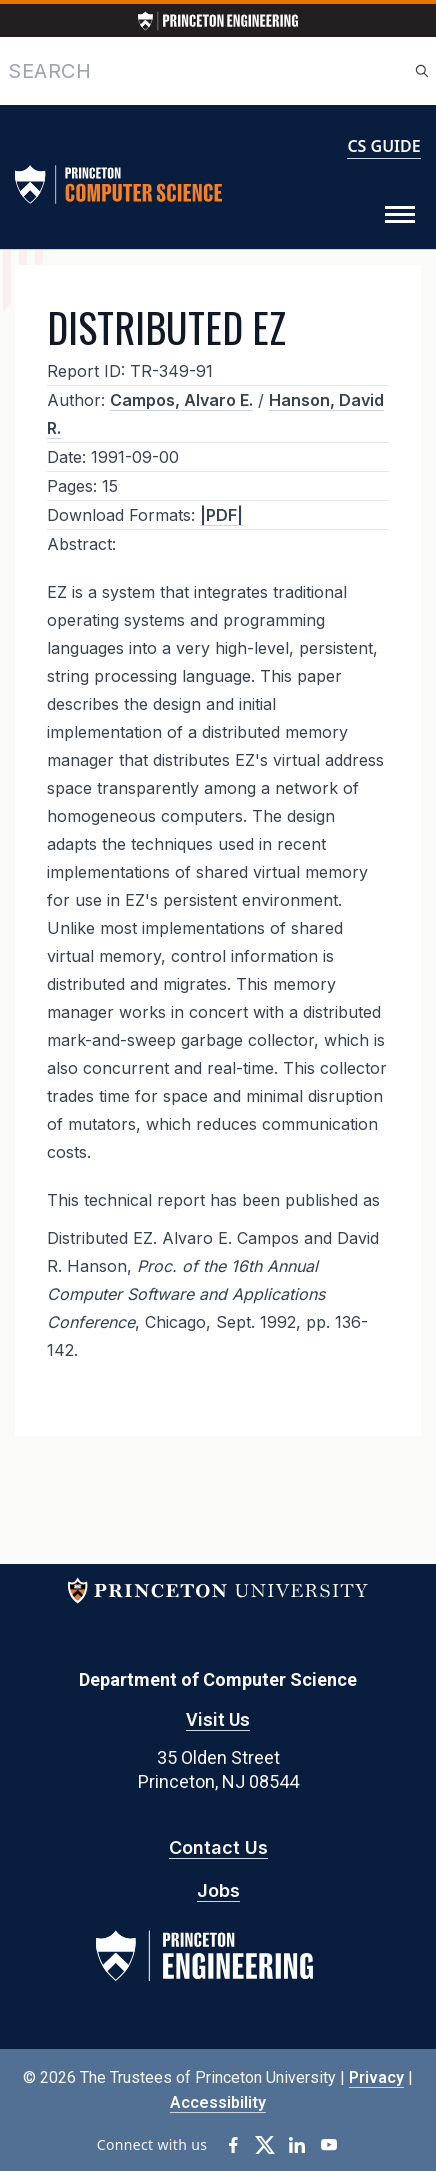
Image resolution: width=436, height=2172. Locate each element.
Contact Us (218, 1847)
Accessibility (218, 2102)
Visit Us (218, 1719)
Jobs (218, 1890)
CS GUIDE (383, 146)
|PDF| (221, 515)
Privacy (376, 2077)
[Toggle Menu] (400, 215)
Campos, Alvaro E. (181, 400)
